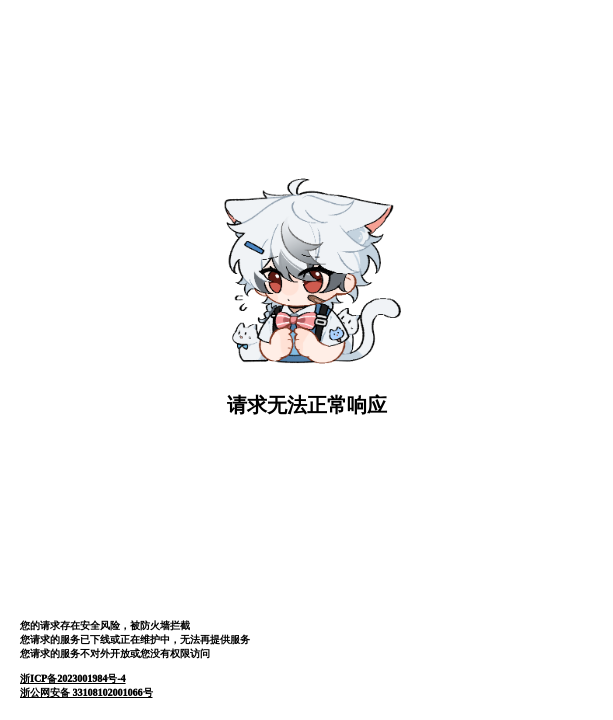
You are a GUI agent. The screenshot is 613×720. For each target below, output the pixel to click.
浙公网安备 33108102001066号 (86, 692)
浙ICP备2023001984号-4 (73, 678)
